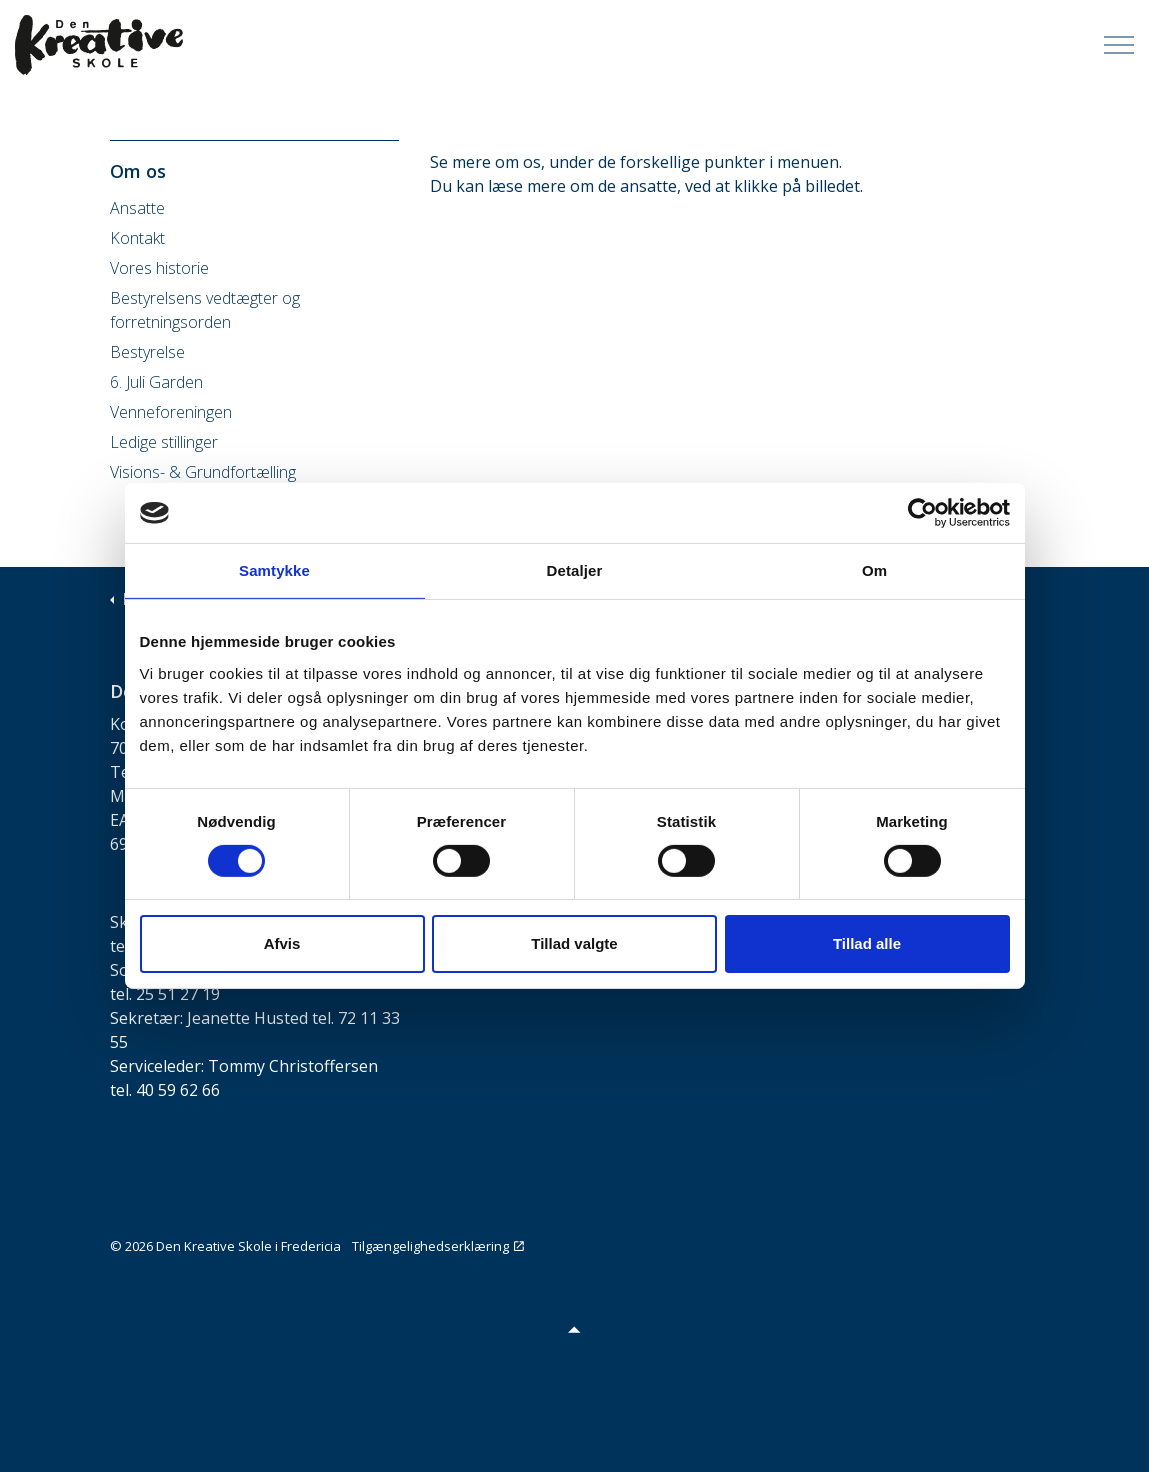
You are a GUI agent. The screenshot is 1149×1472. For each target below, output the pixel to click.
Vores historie (159, 268)
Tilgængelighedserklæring (438, 1246)
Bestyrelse (147, 352)
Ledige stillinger (164, 442)
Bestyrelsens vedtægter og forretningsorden (205, 310)
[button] (575, 1329)
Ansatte (137, 208)
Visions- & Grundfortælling (203, 472)
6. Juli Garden (156, 382)
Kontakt (137, 238)
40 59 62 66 (178, 1090)
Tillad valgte (574, 943)
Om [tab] (874, 570)
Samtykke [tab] (274, 570)
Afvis (282, 943)
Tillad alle (867, 943)
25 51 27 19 (178, 994)
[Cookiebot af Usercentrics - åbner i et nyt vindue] (922, 513)
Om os (138, 171)
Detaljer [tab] (575, 570)
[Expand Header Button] (1119, 45)
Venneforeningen (171, 412)
